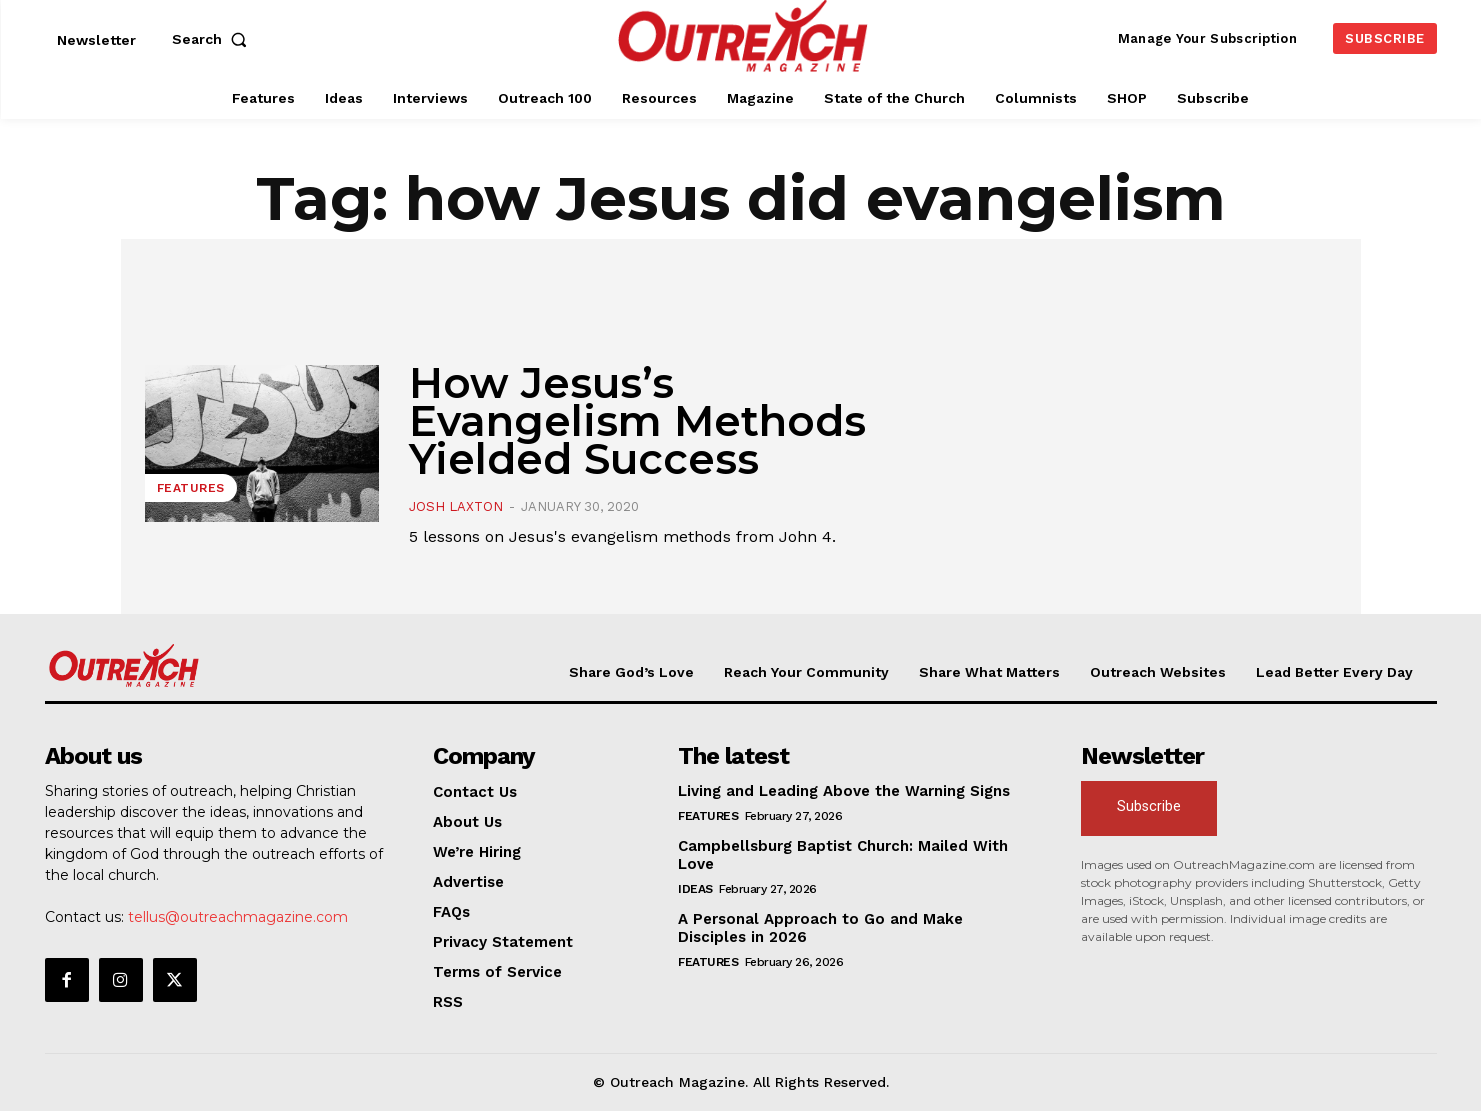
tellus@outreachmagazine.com (238, 917)
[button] (214, 39)
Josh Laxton (456, 506)
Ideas (695, 889)
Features (191, 488)
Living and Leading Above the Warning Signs (844, 791)
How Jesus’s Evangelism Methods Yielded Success (637, 421)
